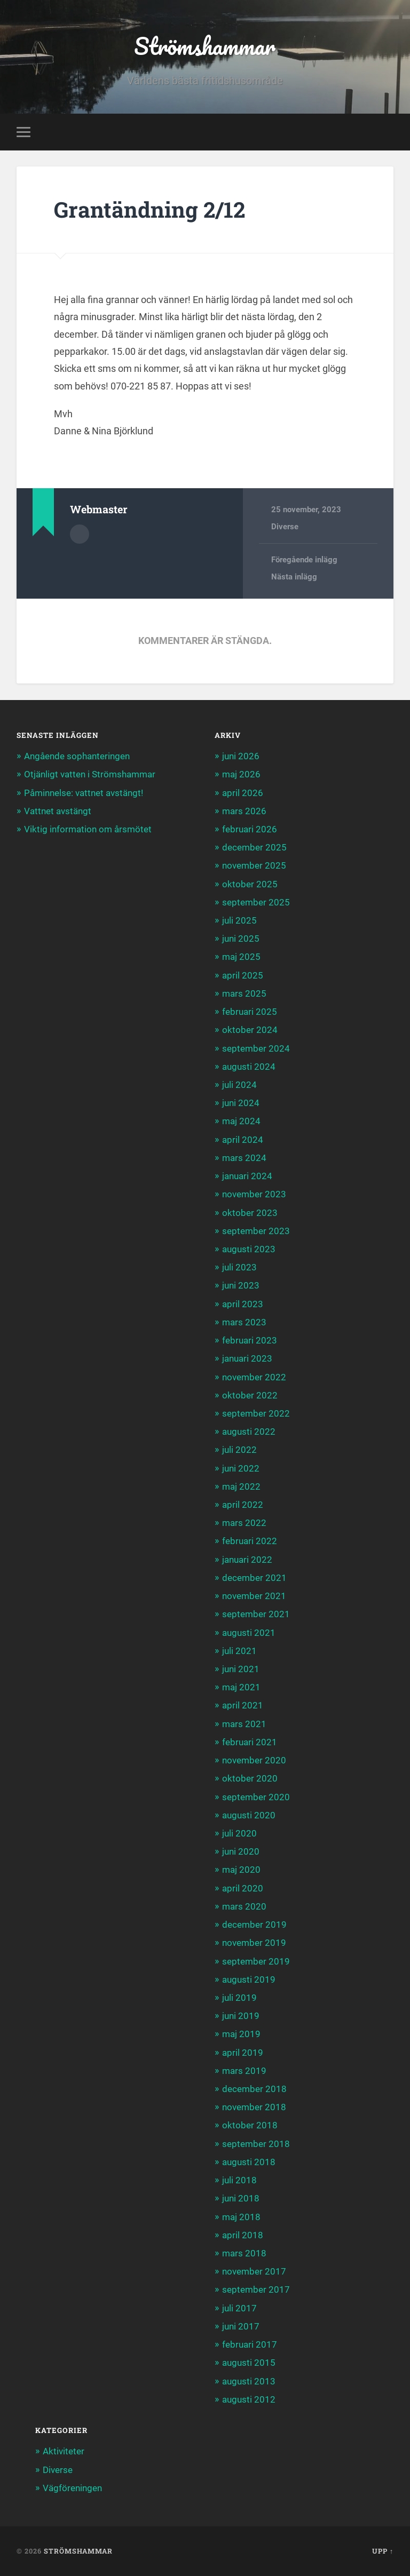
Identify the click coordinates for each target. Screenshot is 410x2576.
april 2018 (242, 2235)
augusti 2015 (248, 2362)
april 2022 (242, 1504)
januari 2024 (247, 1176)
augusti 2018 (248, 2162)
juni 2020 (240, 1851)
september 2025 (256, 902)
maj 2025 (241, 956)
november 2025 (254, 865)
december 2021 (254, 1577)
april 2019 (242, 2052)
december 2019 (254, 1924)
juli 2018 (239, 2180)
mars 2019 (244, 2070)
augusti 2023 (248, 1249)
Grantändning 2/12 (149, 209)
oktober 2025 (250, 884)
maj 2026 (241, 774)
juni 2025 (240, 938)
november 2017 (254, 2271)
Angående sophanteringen (77, 756)
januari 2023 (247, 1358)
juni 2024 (240, 1103)
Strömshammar (204, 46)
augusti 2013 (248, 2381)
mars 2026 (244, 811)
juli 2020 (239, 1833)
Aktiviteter (63, 2451)
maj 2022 (241, 1486)
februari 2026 (249, 829)
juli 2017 (239, 2308)
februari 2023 (249, 1340)
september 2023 (256, 1231)
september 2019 (256, 1961)
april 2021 (242, 1705)
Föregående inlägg (304, 560)
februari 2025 (249, 1011)
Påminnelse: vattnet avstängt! (83, 793)
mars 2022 (244, 1522)
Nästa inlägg (294, 577)
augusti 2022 (248, 1431)
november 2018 (254, 2107)
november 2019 (254, 1942)
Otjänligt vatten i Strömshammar (89, 774)
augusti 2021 (248, 1632)
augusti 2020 (248, 1815)
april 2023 (242, 1304)
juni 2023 (240, 1285)
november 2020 (254, 1760)
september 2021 (256, 1614)
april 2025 (242, 975)
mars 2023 (244, 1322)
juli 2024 (239, 1084)
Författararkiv (79, 534)
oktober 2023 (250, 1212)
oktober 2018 (250, 2125)
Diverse (284, 526)
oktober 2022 (250, 1395)
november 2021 (254, 1596)
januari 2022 (247, 1559)
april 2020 (242, 1888)
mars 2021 (244, 1724)
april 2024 (242, 1139)
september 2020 (256, 1797)
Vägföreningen (72, 2488)
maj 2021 (241, 1687)
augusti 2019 (248, 1979)
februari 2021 (249, 1742)
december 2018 (254, 2089)
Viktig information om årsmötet (88, 829)
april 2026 (242, 793)
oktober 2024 (250, 1029)
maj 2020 (241, 1869)
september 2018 (256, 2143)
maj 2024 (241, 1121)
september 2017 (256, 2289)
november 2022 (254, 1377)
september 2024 (256, 1048)
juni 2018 (240, 2198)
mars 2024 (244, 1157)
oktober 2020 (250, 1778)
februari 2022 (249, 1541)
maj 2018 (241, 2217)
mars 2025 (244, 993)
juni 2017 (240, 2326)
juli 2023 (239, 1267)
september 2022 (256, 1413)
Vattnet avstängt (57, 811)
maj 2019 (241, 2034)
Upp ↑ (382, 2551)
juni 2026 (240, 756)
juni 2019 (240, 2015)
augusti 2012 (248, 2399)
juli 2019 (239, 1997)
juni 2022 (240, 1468)
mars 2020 (244, 1906)
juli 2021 (239, 1650)
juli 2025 (239, 920)
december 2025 (254, 847)
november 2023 (254, 1194)
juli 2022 (239, 1449)
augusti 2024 (248, 1066)
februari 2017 (249, 2344)
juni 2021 (240, 1669)
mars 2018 (244, 2253)
